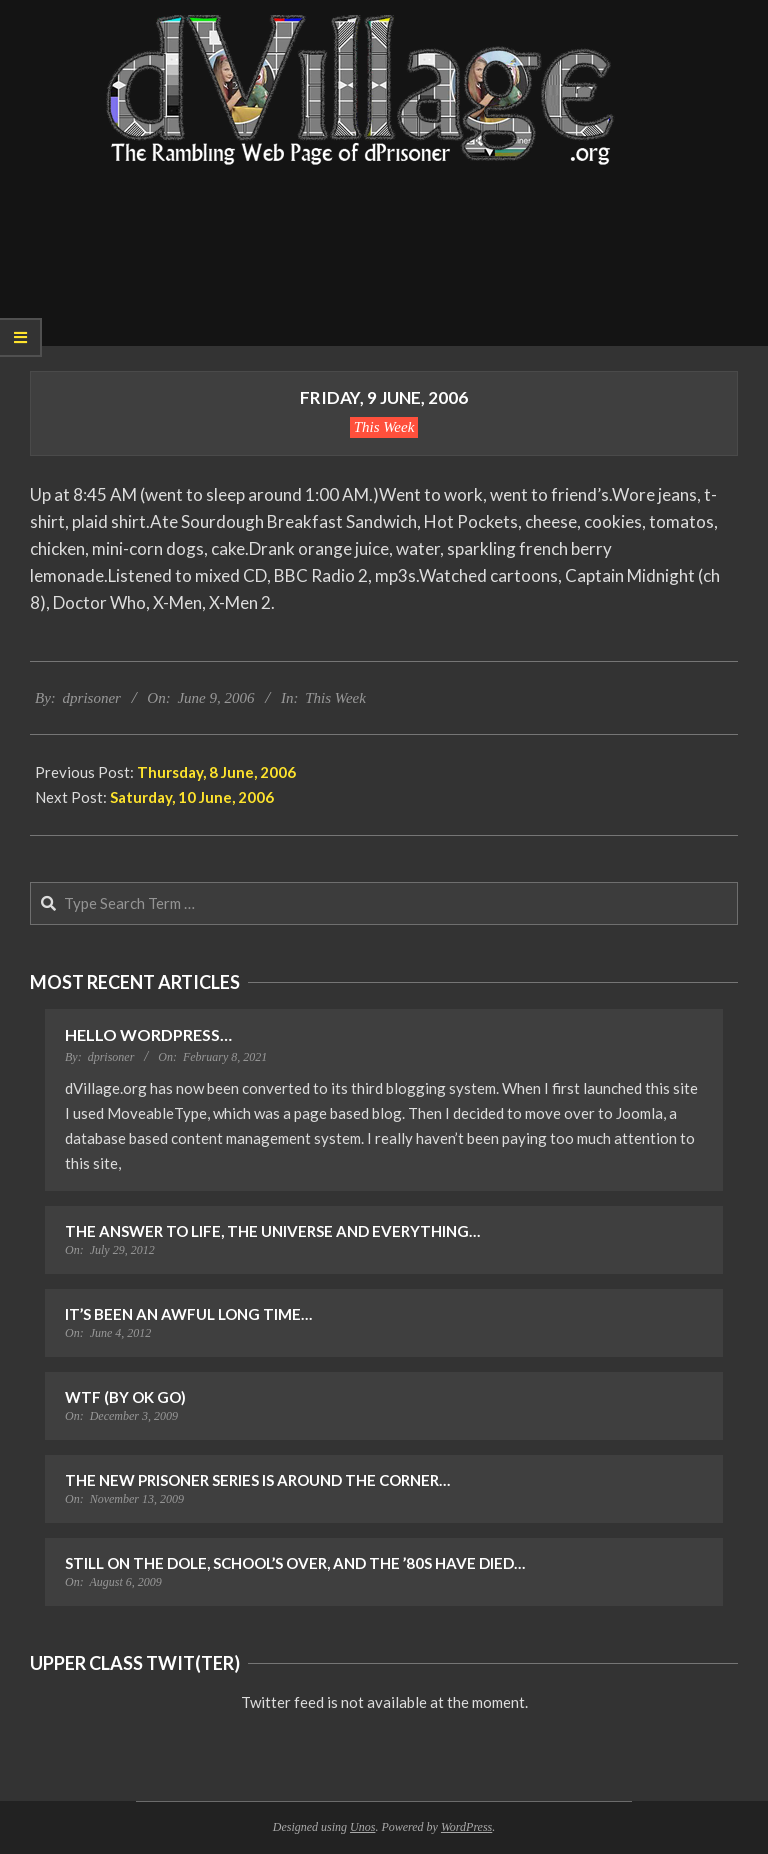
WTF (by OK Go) (125, 1397)
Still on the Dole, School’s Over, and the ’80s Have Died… (295, 1563)
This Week (384, 427)
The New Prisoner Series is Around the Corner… (257, 1480)
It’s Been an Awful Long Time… (188, 1314)
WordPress (466, 1827)
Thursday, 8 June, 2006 (216, 772)
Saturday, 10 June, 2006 (192, 797)
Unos (362, 1827)
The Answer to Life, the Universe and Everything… (272, 1231)
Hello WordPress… (148, 1034)
